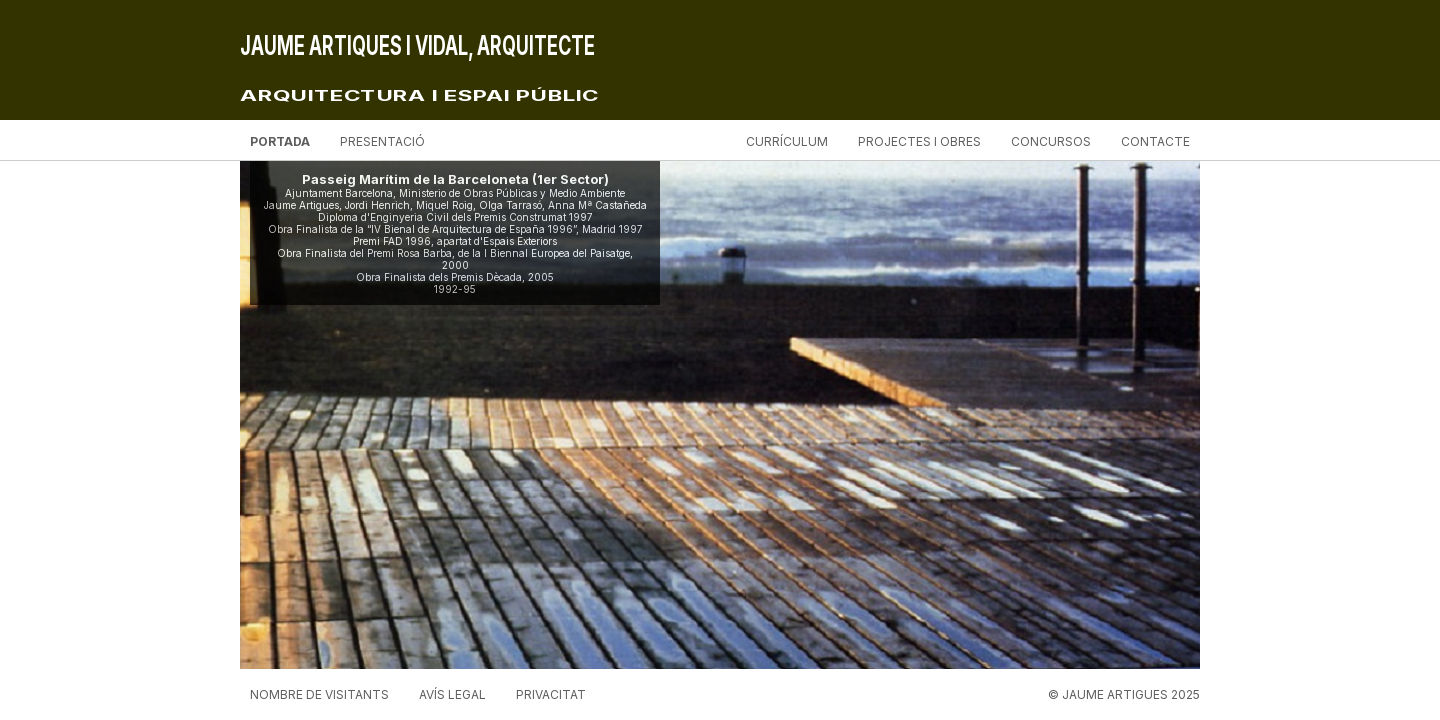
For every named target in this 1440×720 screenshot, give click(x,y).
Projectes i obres (919, 141)
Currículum (787, 141)
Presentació (382, 141)
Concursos (1051, 141)
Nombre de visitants (319, 694)
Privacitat (551, 694)
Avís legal (452, 694)
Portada (280, 141)
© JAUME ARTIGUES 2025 (1124, 694)
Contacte (1155, 141)
